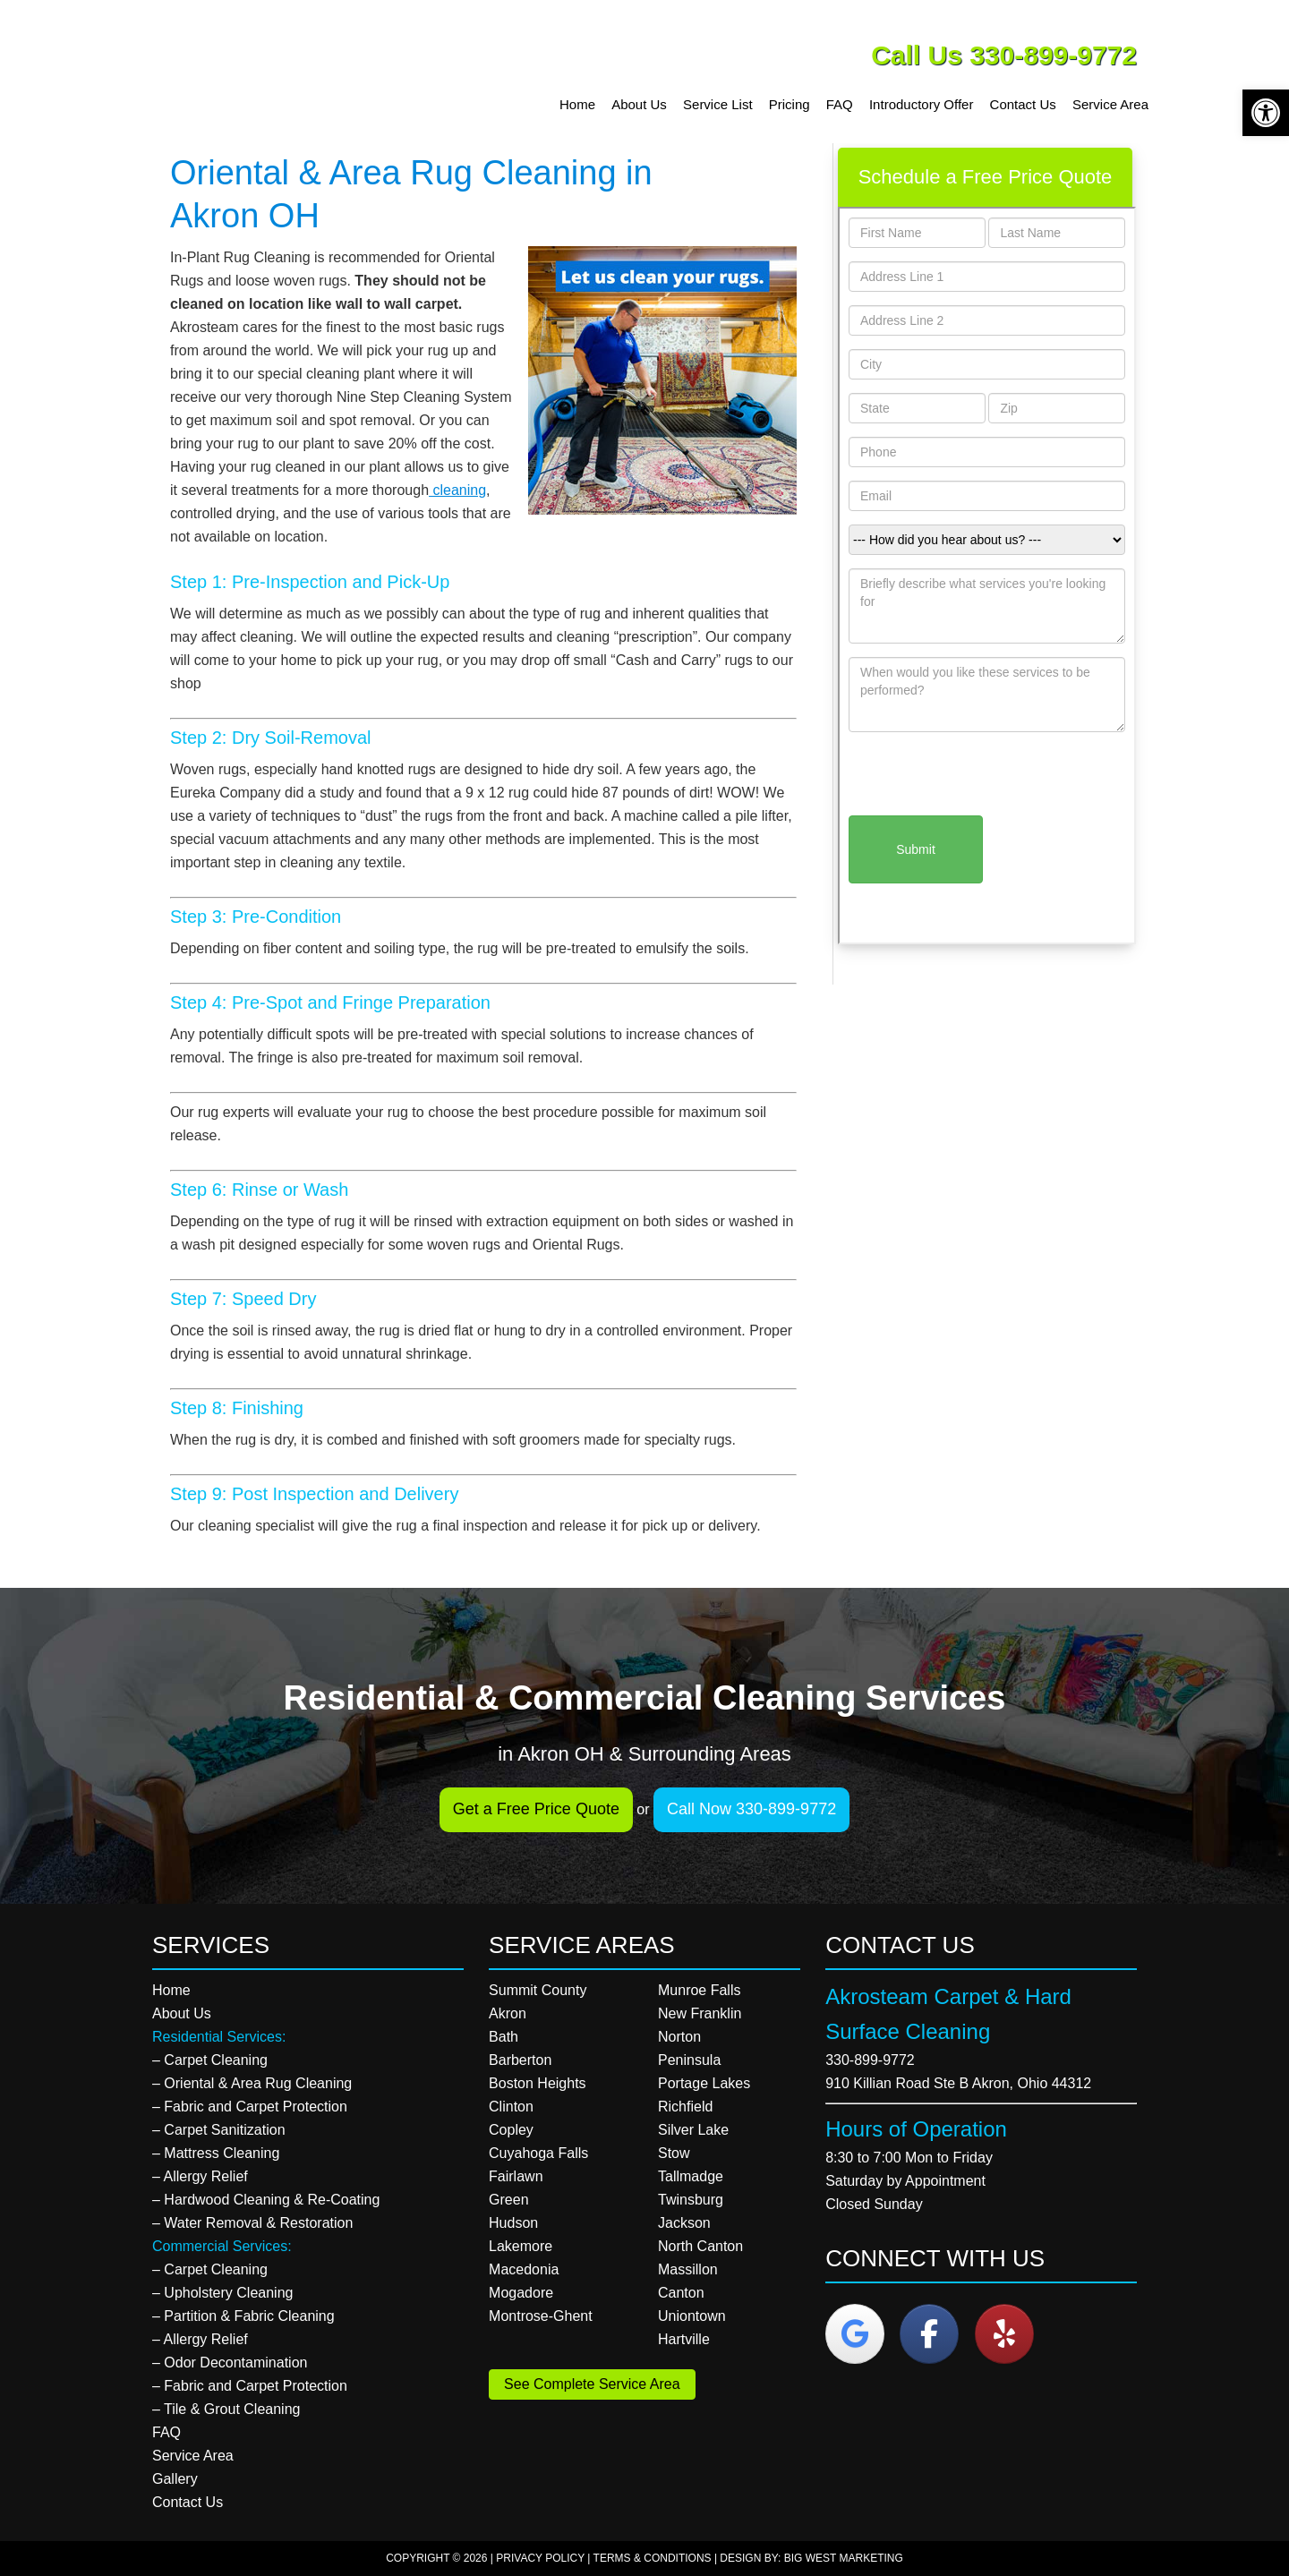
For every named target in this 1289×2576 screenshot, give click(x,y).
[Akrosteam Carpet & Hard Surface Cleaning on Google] (854, 2334)
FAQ (166, 2432)
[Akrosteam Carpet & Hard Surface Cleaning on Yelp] (1004, 2334)
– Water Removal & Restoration (252, 2223)
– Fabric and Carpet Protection (249, 2106)
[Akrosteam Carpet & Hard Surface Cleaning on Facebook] (929, 2334)
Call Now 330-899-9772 (751, 1809)
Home (171, 1990)
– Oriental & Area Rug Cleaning (252, 2083)
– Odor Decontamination (229, 2362)
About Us (181, 2013)
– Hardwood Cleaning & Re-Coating (266, 2199)
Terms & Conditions (652, 2558)
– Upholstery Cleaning (222, 2292)
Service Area (193, 2455)
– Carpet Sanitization (219, 2129)
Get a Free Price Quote (536, 1809)
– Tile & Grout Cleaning (226, 2409)
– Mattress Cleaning (215, 2153)
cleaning (457, 490)
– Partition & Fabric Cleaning (243, 2316)
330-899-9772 (870, 2060)
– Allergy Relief (200, 2176)
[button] (1265, 113)
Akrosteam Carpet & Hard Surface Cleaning (291, 71)
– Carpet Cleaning (210, 2060)
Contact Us (187, 2502)
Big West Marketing (843, 2558)
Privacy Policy (540, 2558)
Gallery (175, 2478)
